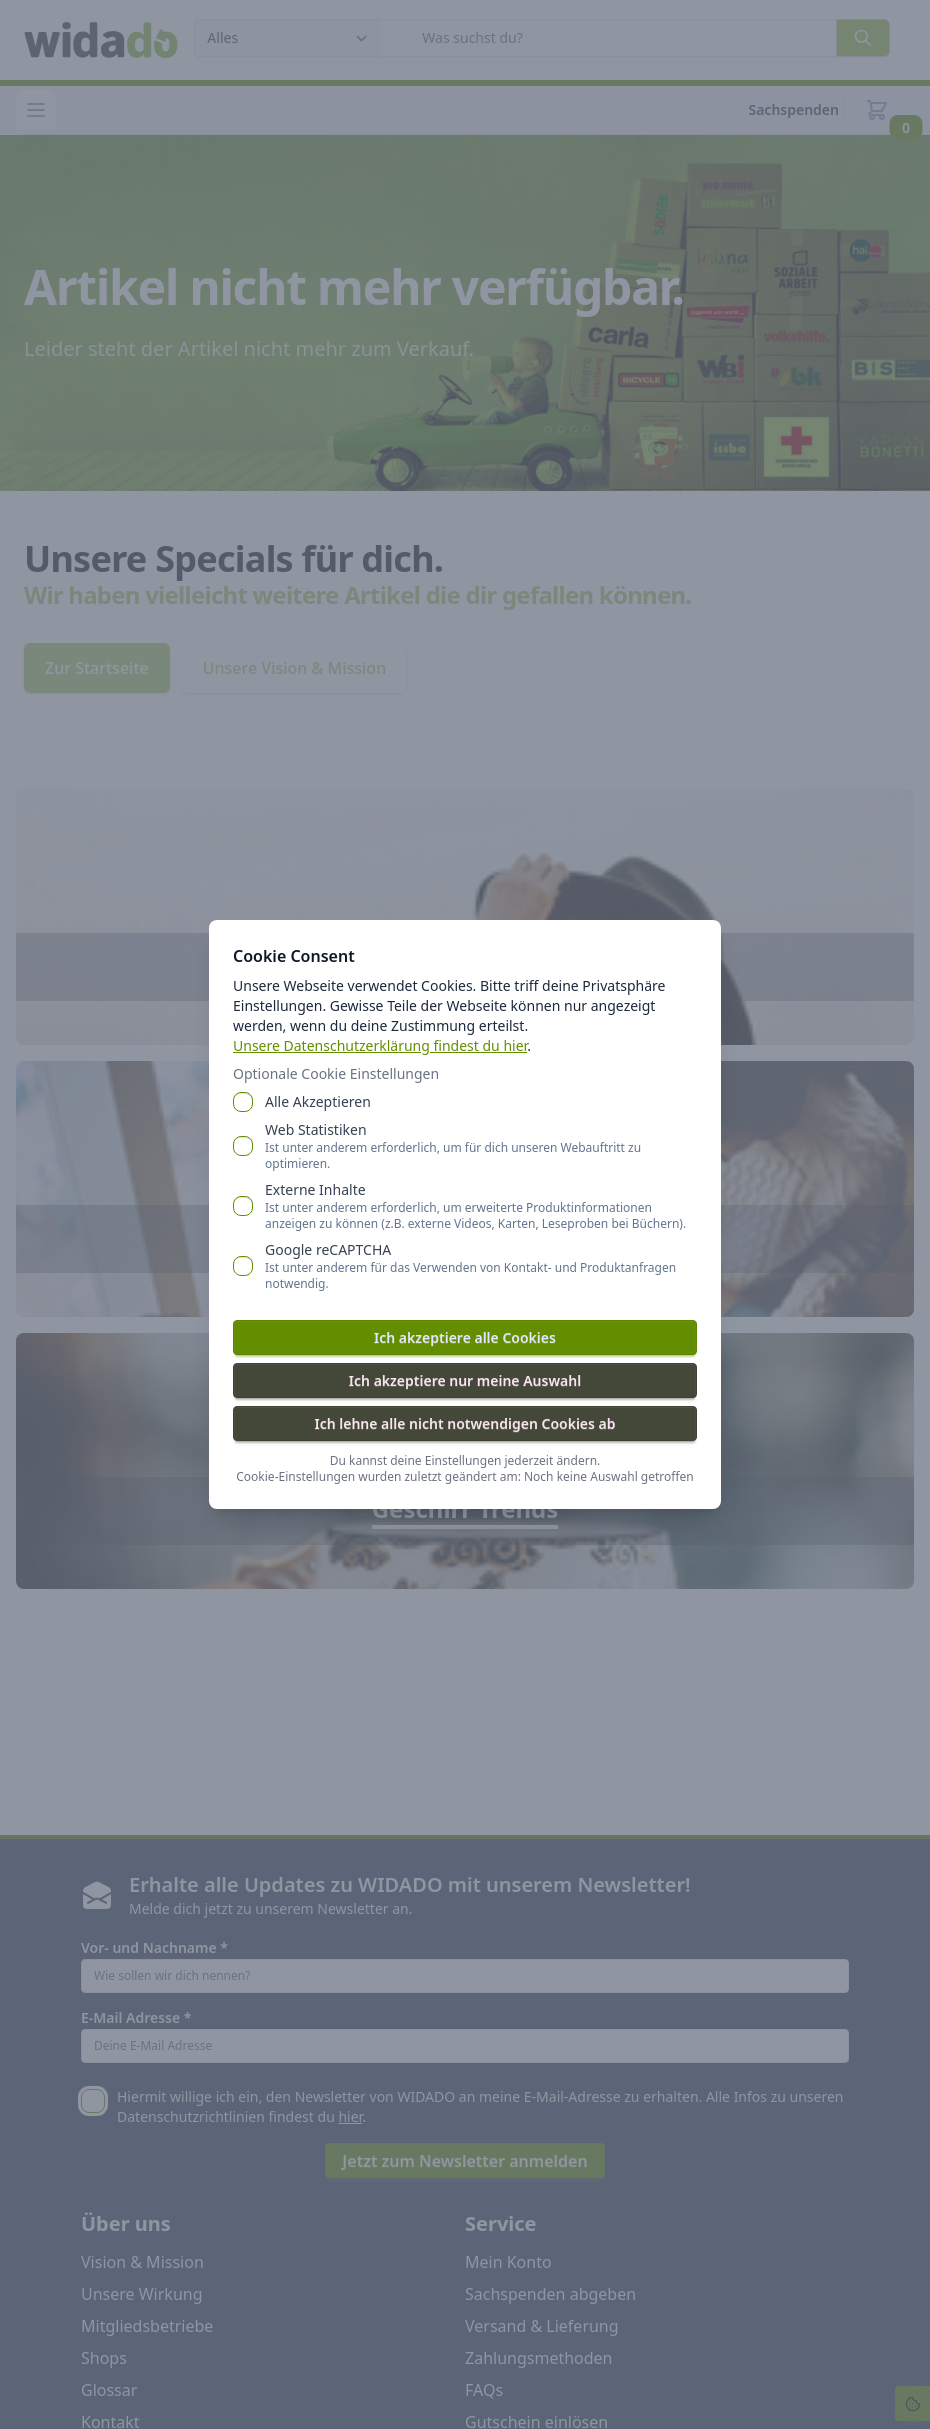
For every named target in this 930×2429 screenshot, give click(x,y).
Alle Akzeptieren (318, 1101)
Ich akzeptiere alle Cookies (465, 1337)
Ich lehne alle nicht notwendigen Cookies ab (464, 1423)
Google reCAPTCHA (481, 1266)
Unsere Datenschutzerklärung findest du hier (380, 1045)
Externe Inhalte (481, 1206)
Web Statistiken (481, 1146)
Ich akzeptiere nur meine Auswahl (465, 1380)
